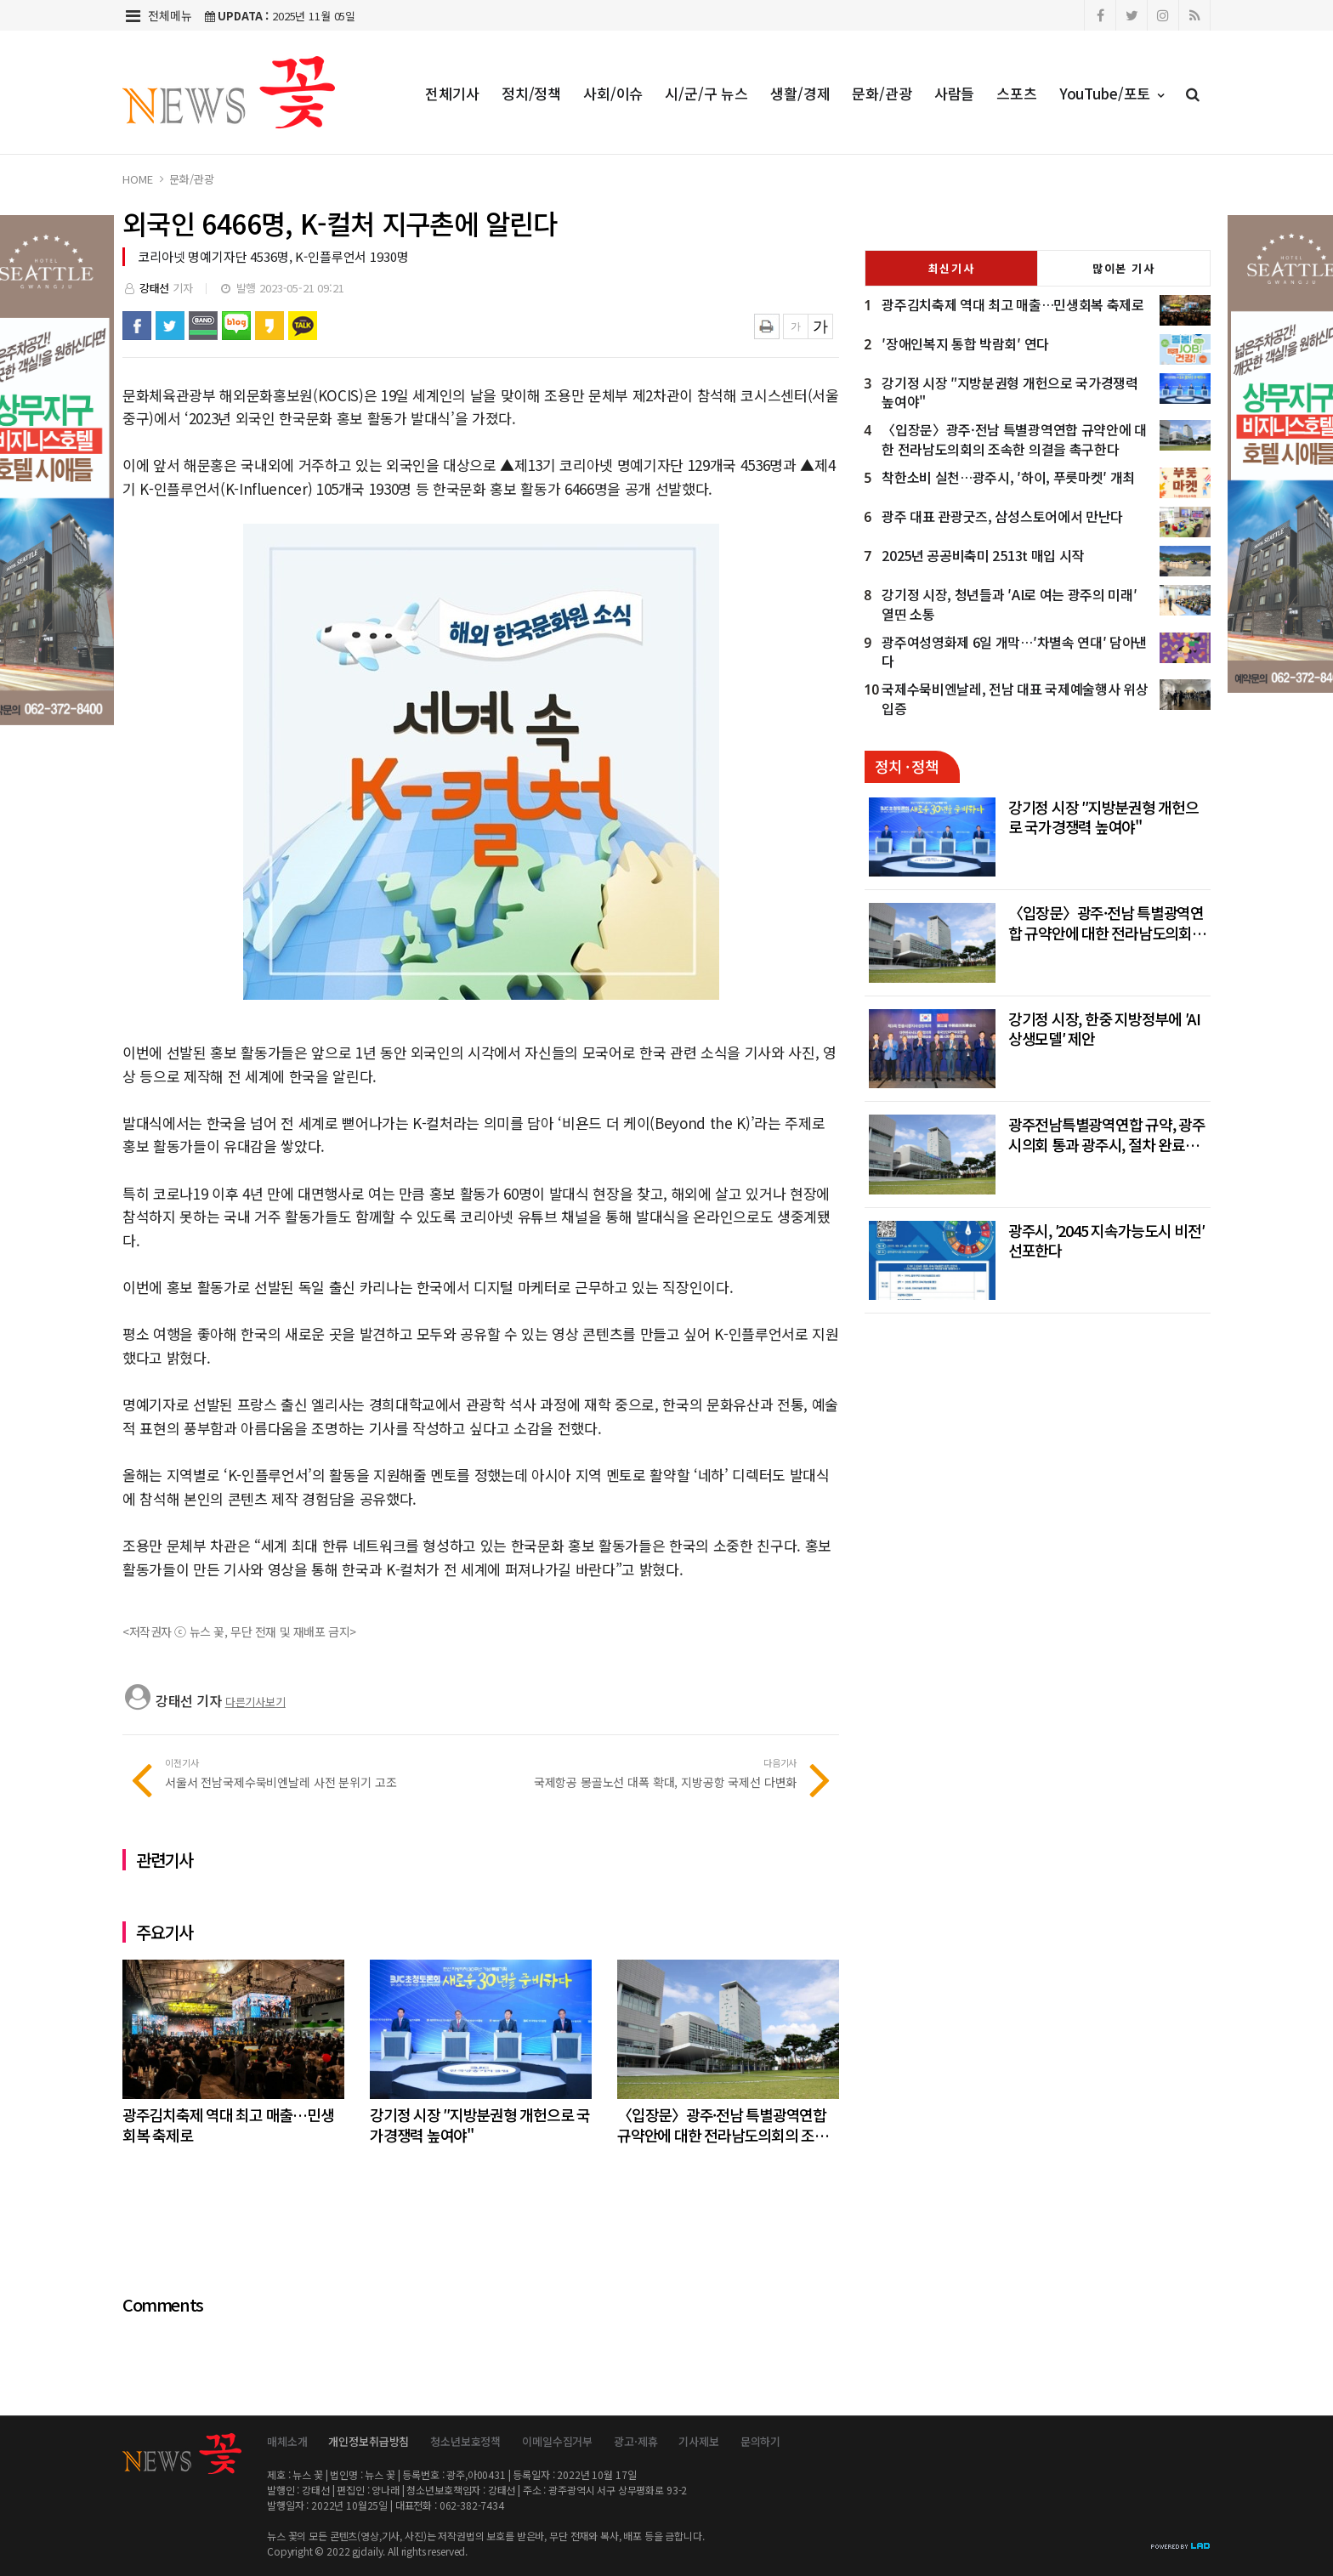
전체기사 (452, 93)
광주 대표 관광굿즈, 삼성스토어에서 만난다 (1002, 516)
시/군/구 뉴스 (706, 93)
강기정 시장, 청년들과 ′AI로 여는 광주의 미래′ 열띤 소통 (1009, 604)
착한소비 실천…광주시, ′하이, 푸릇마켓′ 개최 (1008, 477)
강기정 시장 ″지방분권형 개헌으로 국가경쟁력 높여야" (1009, 392)
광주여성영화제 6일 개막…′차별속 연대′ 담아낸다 (1014, 652)
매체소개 (287, 2441)
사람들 (954, 93)
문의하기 (760, 2441)
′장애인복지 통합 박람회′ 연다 (965, 343)
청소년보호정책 (465, 2441)
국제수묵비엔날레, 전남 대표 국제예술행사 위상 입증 (1015, 698)
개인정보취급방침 (368, 2441)
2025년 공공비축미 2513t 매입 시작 (983, 555)
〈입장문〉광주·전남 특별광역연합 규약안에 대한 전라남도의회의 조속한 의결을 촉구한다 (1014, 439)
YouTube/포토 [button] (1111, 93)
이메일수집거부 (557, 2441)
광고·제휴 (635, 2441)
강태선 (154, 288)
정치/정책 (531, 93)
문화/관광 (881, 93)
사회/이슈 (613, 93)
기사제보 (698, 2441)
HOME (137, 179)
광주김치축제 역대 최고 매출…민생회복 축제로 (1012, 304)
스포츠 (1016, 93)
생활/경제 (800, 93)
